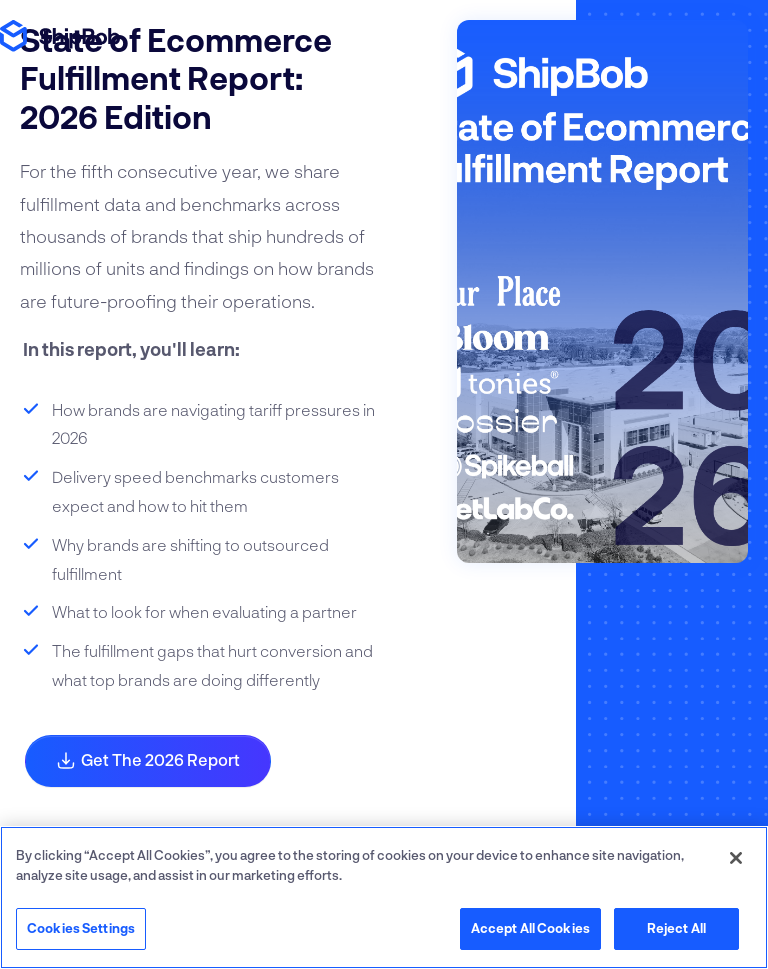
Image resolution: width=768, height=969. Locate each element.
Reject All (676, 928)
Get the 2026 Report (148, 760)
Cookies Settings (81, 928)
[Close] (736, 858)
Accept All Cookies (530, 928)
